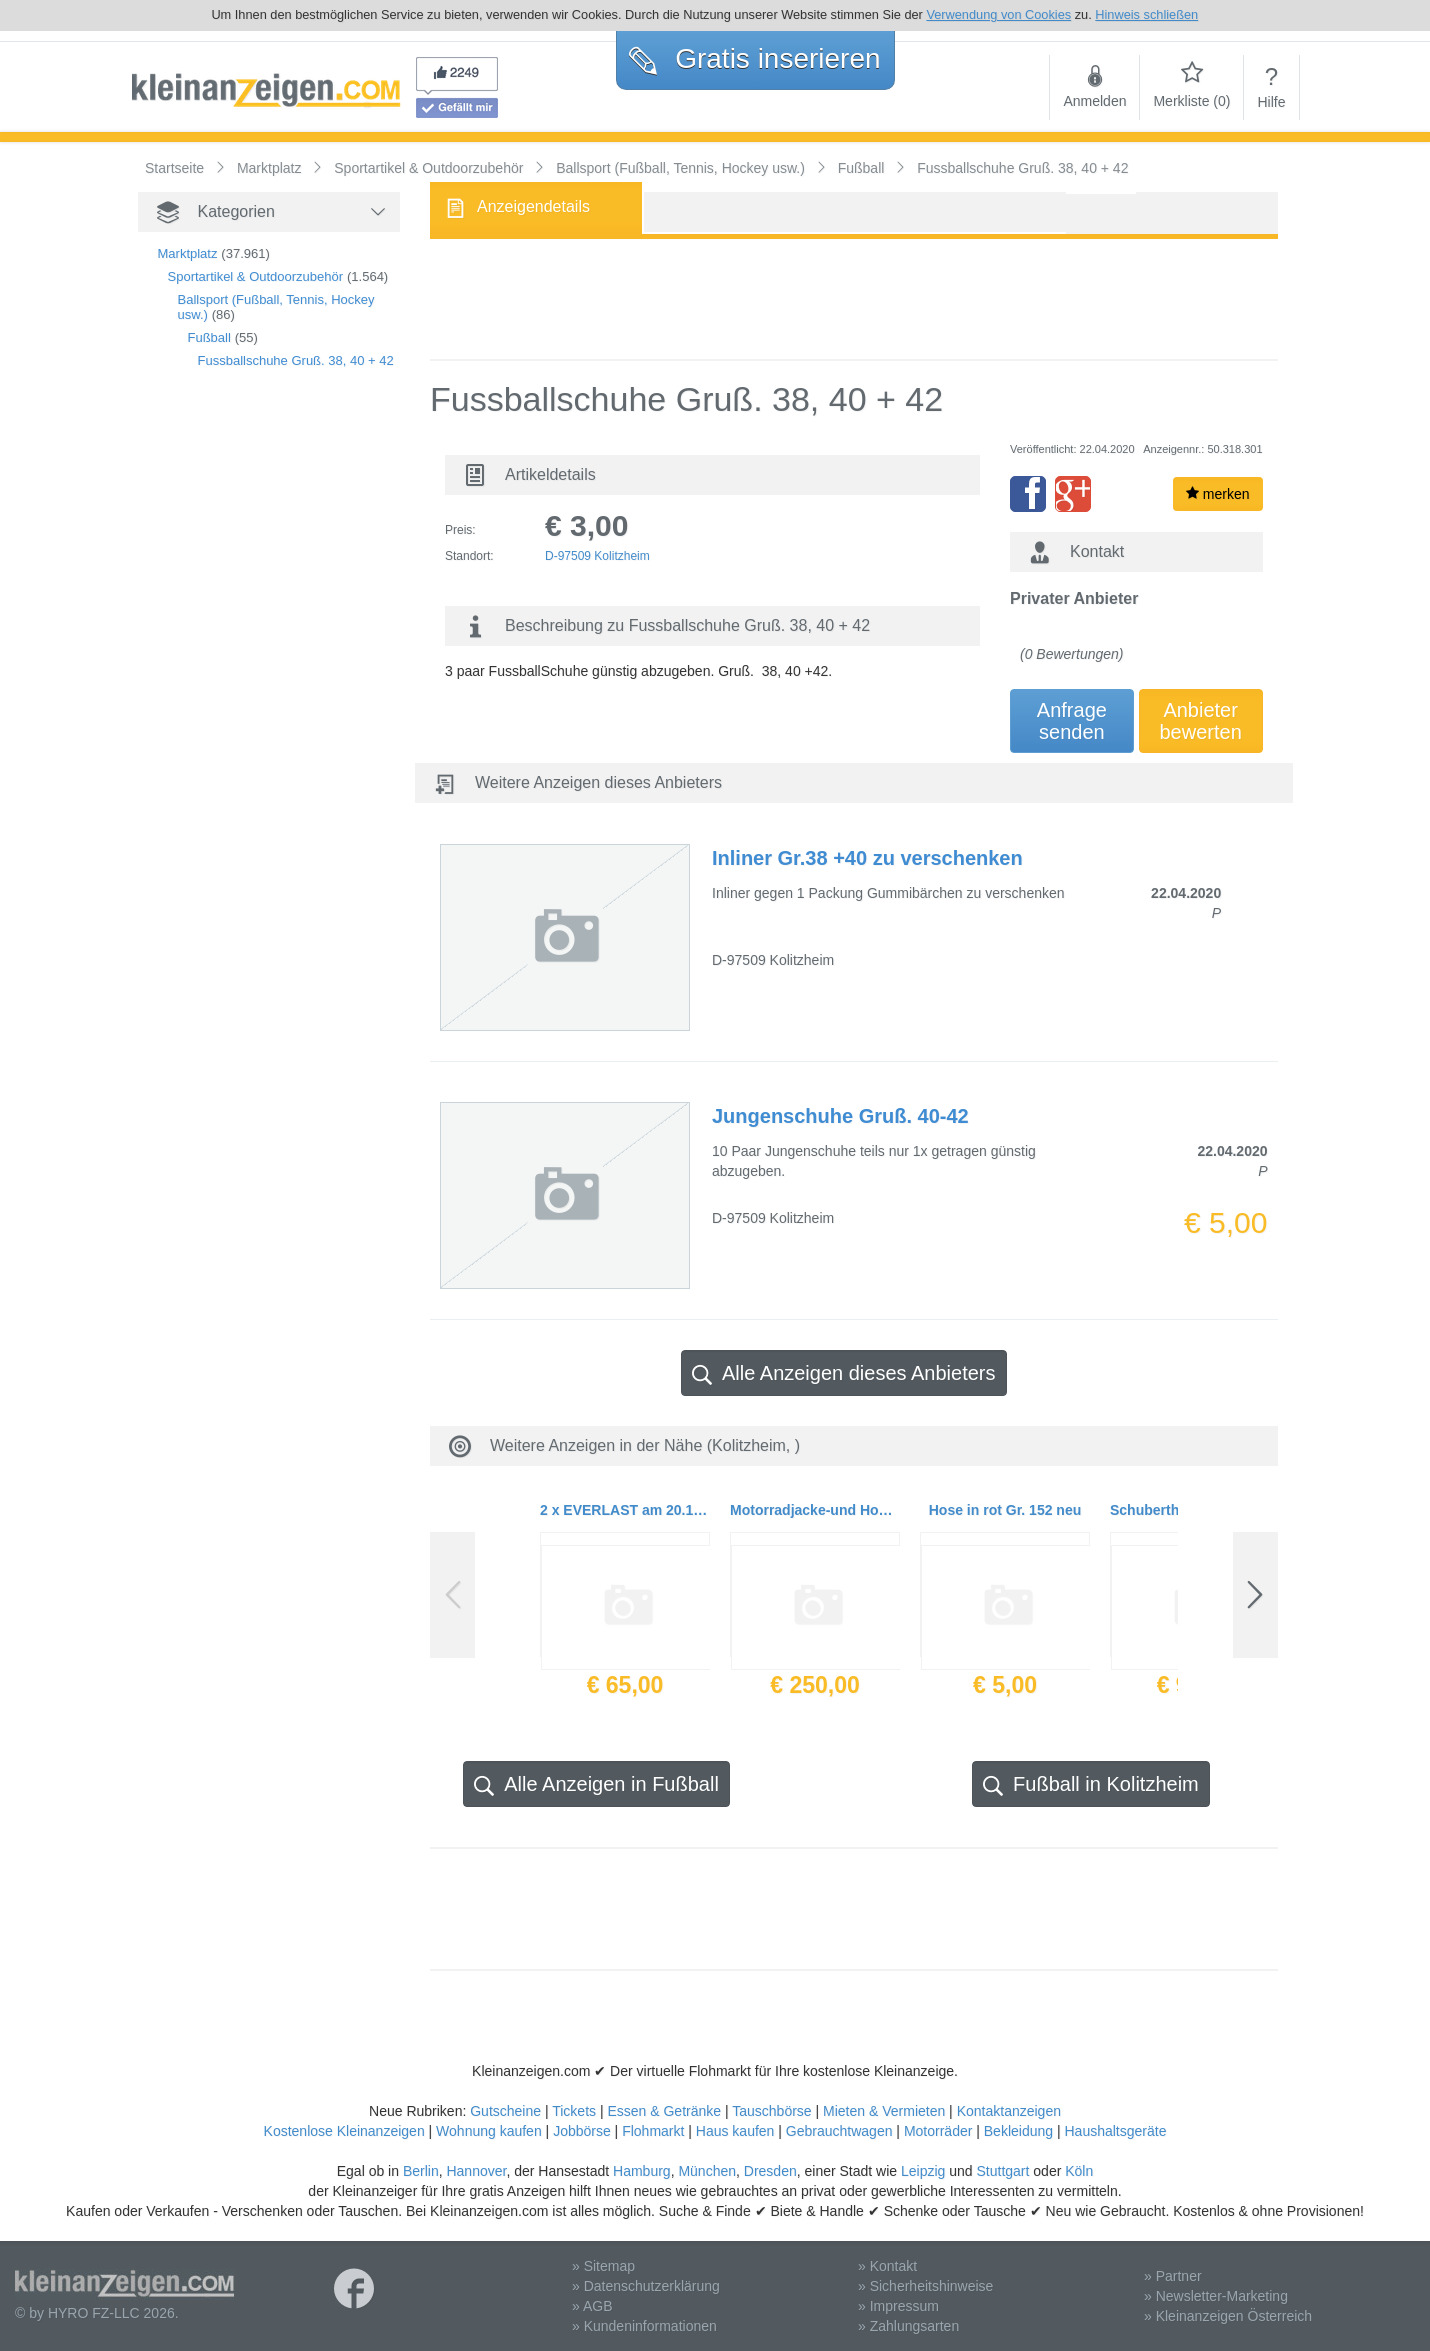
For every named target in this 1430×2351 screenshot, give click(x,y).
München (707, 2171)
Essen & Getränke (664, 2111)
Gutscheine (505, 2111)
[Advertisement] (238, 727)
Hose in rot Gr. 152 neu (1005, 1510)
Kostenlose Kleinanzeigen (344, 2131)
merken (1218, 494)
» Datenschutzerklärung (646, 2286)
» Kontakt (887, 2266)
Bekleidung (1018, 2131)
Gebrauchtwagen (839, 2131)
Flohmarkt (653, 2131)
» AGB (592, 2306)
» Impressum (898, 2306)
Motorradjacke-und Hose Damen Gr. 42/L (815, 1510)
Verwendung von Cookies (998, 14)
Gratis (754, 58)
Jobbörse (582, 2131)
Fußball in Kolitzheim (1091, 1784)
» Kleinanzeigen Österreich (1228, 2316)
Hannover (476, 2171)
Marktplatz (188, 253)
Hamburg (642, 2171)
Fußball (209, 337)
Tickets (574, 2111)
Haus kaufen (735, 2131)
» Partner (1173, 2276)
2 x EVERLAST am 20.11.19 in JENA (625, 1510)
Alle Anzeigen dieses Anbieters (844, 1373)
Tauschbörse (771, 2111)
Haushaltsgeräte (1115, 2131)
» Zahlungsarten (908, 2326)
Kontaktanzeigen (1009, 2111)
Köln (1079, 2171)
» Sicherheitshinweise (925, 2286)
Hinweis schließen (1146, 14)
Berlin (421, 2171)
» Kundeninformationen (644, 2326)
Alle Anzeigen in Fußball (596, 1784)
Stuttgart (1003, 2171)
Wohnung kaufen (489, 2131)
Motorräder (938, 2131)
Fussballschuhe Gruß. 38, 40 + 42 (296, 360)
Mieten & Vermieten (884, 2111)
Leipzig (923, 2171)
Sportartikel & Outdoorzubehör (256, 276)
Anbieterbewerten (1201, 721)
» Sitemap (603, 2266)
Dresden (770, 2171)
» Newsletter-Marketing (1216, 2296)
